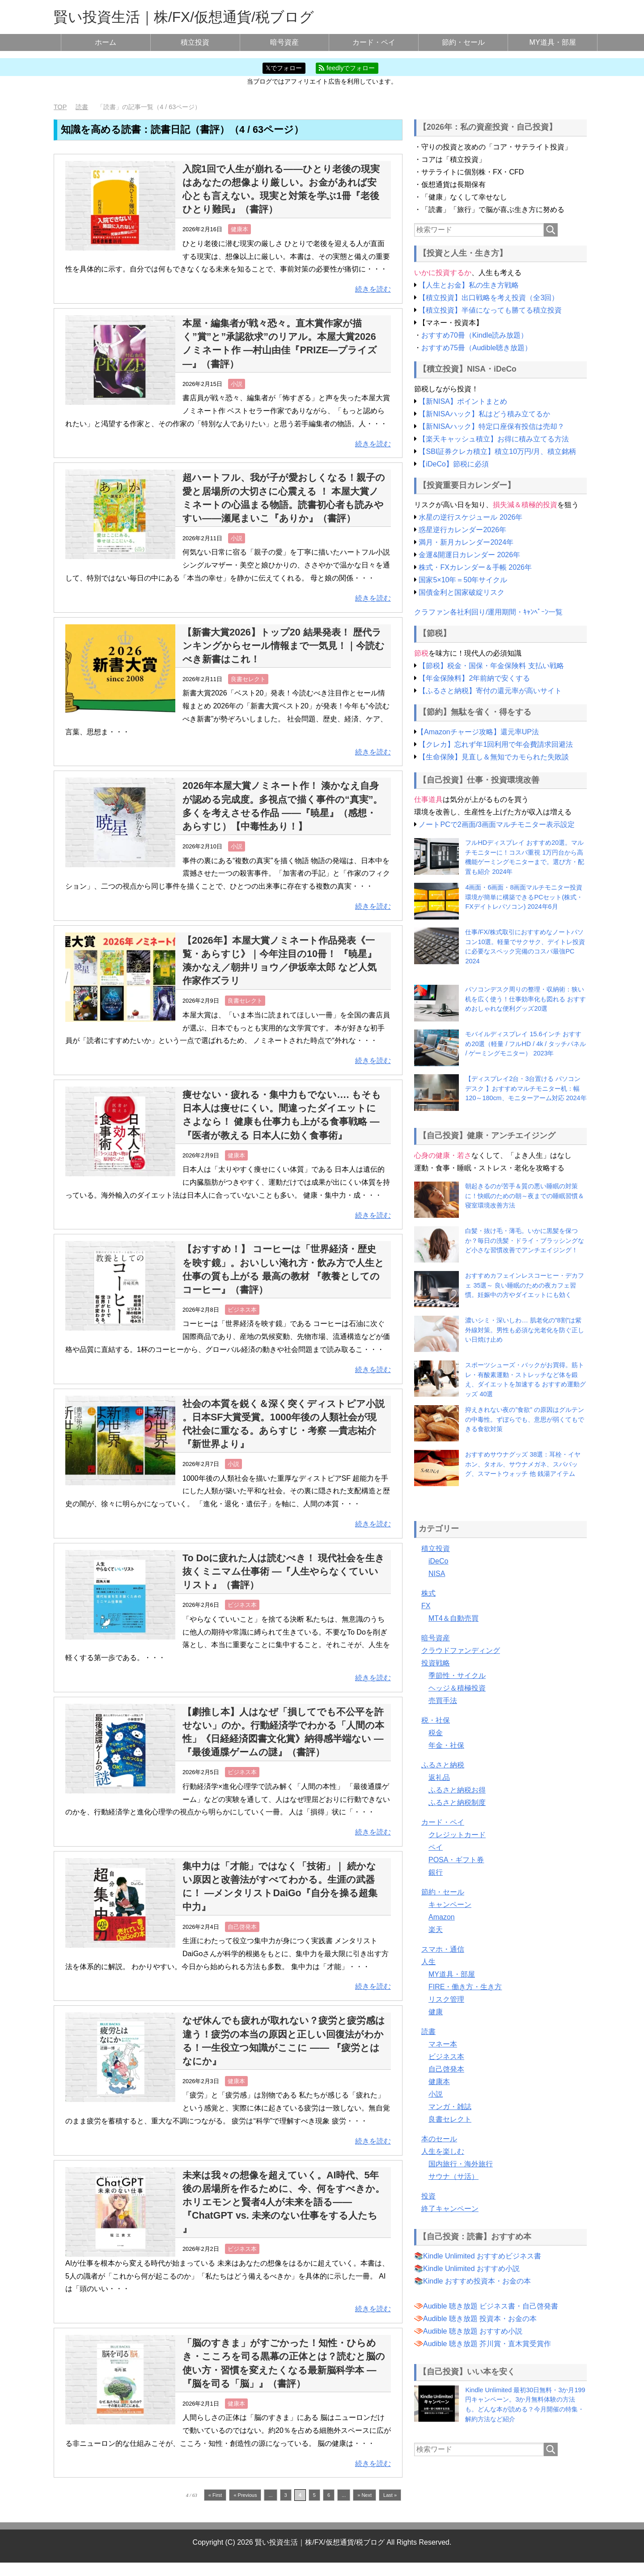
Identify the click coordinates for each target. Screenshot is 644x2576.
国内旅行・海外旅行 (460, 2163)
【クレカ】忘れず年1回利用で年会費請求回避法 (496, 744)
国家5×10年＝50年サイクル (463, 580)
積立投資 (195, 42)
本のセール (439, 2138)
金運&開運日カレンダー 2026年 (469, 555)
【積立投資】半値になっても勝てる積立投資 (490, 310)
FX (425, 1605)
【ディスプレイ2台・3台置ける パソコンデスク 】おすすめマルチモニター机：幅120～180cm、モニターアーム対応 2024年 (525, 1088)
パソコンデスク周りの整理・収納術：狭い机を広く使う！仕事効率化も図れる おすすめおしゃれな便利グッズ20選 (525, 999)
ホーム (105, 42)
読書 (428, 2031)
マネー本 (442, 2043)
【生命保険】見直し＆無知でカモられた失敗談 (494, 756)
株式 (428, 1593)
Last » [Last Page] (390, 2508)
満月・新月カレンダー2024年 (466, 542)
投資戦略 (435, 1662)
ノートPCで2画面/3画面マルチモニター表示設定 (496, 824)
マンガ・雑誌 (449, 2106)
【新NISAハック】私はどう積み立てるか (484, 413)
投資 (428, 2195)
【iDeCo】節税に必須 (453, 463)
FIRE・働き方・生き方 (465, 1986)
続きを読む (373, 289)
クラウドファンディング (460, 1650)
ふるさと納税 (442, 1764)
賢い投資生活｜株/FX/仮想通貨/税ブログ (184, 17)
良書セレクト (248, 692)
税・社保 (435, 1720)
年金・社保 (446, 1745)
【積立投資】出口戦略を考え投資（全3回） (489, 297)
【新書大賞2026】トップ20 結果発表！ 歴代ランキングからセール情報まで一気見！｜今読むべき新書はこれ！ (283, 659)
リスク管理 (446, 1999)
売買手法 (442, 1700)
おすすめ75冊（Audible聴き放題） (476, 348)
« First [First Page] (215, 2508)
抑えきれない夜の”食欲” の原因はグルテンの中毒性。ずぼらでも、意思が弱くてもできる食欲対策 (524, 1419)
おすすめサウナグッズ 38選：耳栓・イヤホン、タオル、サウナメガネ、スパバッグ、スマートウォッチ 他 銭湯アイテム (522, 1464)
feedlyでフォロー (347, 68)
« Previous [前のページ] (245, 2508)
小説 (236, 383)
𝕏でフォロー (284, 68)
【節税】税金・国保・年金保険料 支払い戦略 (491, 665)
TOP (60, 106)
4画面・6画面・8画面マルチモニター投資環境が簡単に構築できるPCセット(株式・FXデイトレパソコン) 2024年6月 (524, 897)
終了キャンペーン (450, 2208)
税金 (435, 1732)
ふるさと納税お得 (457, 1789)
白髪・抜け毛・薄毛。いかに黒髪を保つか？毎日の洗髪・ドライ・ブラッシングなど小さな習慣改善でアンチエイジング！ (524, 1240)
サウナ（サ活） (453, 2176)
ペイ (435, 1847)
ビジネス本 (242, 1323)
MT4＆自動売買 (453, 1618)
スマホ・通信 (442, 1949)
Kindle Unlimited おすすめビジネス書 (482, 2256)
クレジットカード (457, 1834)
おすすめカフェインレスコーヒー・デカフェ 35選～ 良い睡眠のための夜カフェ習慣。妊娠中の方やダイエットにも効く (524, 1285)
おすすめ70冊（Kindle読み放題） (474, 335)
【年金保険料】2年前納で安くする (474, 678)
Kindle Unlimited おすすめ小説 (471, 2268)
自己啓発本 (242, 1940)
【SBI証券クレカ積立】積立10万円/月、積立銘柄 (497, 451)
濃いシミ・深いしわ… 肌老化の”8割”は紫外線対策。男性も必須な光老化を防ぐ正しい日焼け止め (524, 1330)
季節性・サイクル (457, 1675)
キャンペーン (449, 1904)
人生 (428, 1961)
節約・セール (463, 42)
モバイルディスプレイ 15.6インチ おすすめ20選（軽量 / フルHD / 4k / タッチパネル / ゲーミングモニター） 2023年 (525, 1043)
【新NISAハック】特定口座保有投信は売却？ (491, 426)
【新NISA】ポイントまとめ (463, 401)
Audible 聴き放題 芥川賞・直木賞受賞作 (487, 2343)
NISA (436, 1573)
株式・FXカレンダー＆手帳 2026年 (475, 567)
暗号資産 (284, 42)
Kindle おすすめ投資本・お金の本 (477, 2281)
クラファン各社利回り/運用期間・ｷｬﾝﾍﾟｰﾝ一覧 (488, 612)
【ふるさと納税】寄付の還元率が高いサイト (490, 691)
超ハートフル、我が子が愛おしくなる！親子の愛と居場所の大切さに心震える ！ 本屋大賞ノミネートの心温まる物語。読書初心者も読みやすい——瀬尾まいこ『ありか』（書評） (283, 504)
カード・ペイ (373, 42)
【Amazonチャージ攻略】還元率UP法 (478, 731)
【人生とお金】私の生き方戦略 (469, 285)
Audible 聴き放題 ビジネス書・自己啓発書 (490, 2306)
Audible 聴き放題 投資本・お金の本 (480, 2318)
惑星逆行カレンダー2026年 (462, 530)
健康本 (239, 229)
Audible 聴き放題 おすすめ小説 (472, 2331)
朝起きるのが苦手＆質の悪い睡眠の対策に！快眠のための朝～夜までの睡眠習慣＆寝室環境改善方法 (524, 1195)
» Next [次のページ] (364, 2508)
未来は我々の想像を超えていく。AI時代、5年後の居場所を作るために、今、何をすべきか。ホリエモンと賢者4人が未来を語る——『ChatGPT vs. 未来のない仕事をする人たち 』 (283, 2215)
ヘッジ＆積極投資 (457, 1687)
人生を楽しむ (442, 2151)
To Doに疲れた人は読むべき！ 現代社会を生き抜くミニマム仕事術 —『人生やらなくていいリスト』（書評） (282, 1585)
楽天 (435, 1929)
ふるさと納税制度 (457, 1802)
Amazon (441, 1916)
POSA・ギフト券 (456, 1859)
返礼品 (439, 1777)
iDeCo (438, 1560)
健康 (435, 2011)
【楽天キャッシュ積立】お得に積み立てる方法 (494, 438)
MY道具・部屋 (553, 42)
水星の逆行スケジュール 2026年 (470, 517)
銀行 (435, 1872)
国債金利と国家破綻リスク (461, 592)
